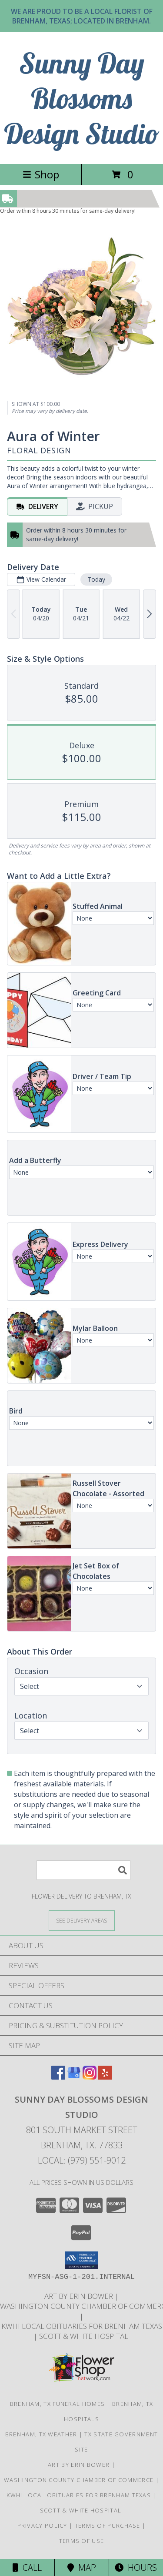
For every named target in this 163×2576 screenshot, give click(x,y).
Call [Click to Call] (27, 2567)
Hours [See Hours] (136, 2567)
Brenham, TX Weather (41, 2434)
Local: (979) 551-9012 (82, 2160)
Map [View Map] (81, 2567)
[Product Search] (83, 1870)
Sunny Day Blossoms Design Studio (82, 98)
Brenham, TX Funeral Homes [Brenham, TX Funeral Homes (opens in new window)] (57, 2404)
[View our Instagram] (89, 2077)
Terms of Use (81, 2541)
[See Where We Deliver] (82, 1920)
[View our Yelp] (105, 2077)
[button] (81, 2260)
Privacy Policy (42, 2525)
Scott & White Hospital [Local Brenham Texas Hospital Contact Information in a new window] (84, 2336)
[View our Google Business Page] (74, 2077)
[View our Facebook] (58, 2077)
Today (96, 579)
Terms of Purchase (107, 2525)
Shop (41, 174)
